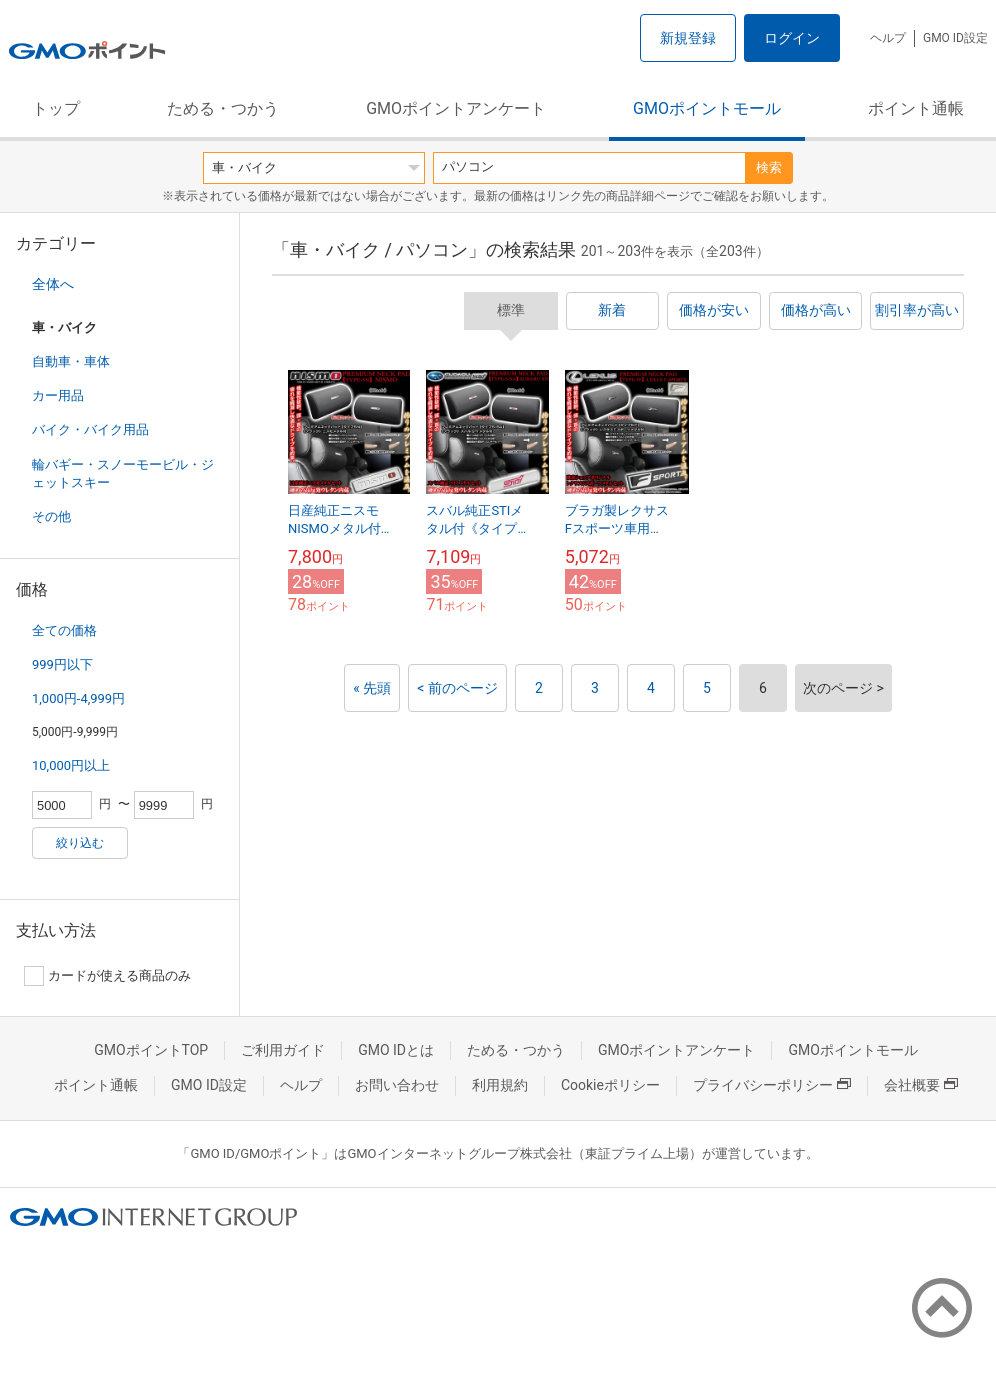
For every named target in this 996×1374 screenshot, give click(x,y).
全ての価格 (64, 630)
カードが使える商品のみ (107, 976)
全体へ (53, 284)
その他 (51, 516)
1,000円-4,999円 (78, 698)
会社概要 (921, 1085)
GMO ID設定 (955, 38)
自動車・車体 (71, 361)
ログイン (792, 38)
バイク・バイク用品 (90, 429)
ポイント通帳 (916, 108)
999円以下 (62, 664)
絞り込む (80, 843)
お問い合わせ (397, 1085)
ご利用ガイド (283, 1050)
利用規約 (500, 1085)
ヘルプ (888, 38)
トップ (56, 108)
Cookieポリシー (610, 1085)
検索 (769, 167)
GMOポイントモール (707, 108)
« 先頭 (372, 688)
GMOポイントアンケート (456, 108)
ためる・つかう (223, 108)
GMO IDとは (396, 1050)
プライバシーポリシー (772, 1085)
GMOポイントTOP (151, 1050)
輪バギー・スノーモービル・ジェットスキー (123, 473)
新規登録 (688, 38)
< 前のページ (457, 688)
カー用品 (58, 395)
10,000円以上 (71, 765)
